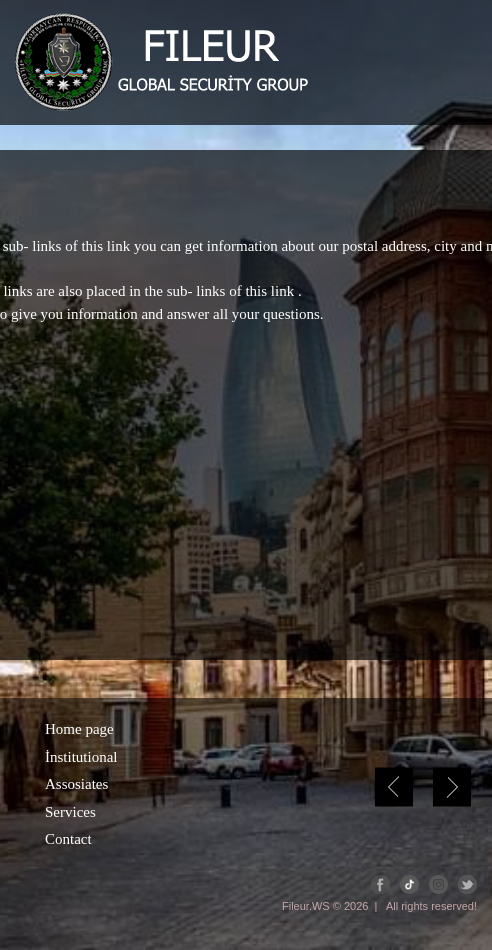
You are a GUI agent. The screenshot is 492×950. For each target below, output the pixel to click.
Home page (79, 729)
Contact (68, 839)
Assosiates (76, 784)
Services (70, 812)
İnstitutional (81, 757)
